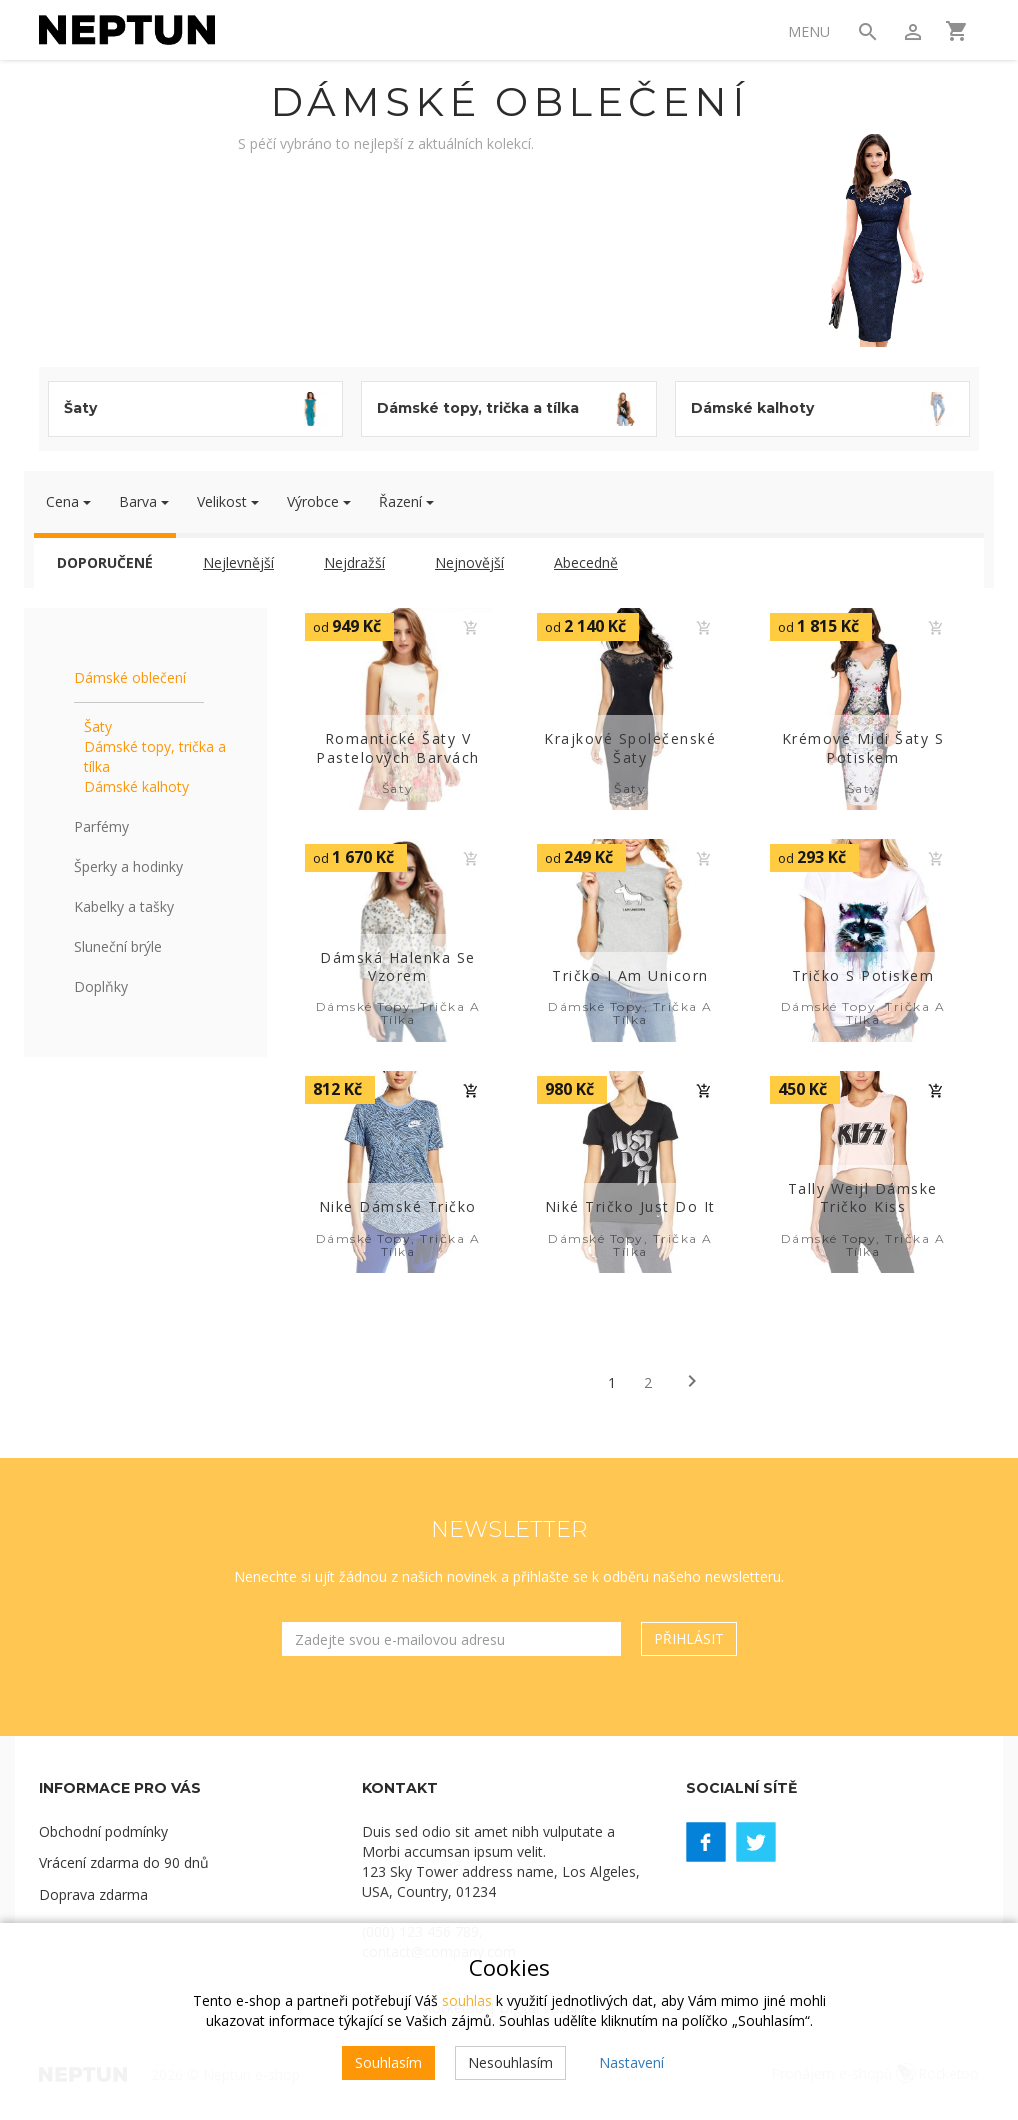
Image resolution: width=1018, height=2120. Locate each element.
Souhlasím (388, 2062)
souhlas (467, 2000)
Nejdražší (354, 562)
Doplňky (101, 986)
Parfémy (101, 826)
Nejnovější (469, 562)
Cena (68, 501)
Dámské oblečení (130, 677)
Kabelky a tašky (124, 906)
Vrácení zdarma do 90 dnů (124, 1863)
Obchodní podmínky (103, 1831)
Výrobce (319, 501)
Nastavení (631, 2062)
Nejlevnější (238, 562)
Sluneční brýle (118, 946)
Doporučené (105, 562)
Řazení (406, 501)
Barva (144, 501)
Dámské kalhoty (136, 786)
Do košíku (471, 628)
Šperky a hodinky (128, 866)
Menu (808, 31)
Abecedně (586, 562)
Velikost (228, 501)
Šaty (98, 726)
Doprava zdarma (93, 1895)
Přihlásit (689, 1638)
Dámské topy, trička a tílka (155, 756)
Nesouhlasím (510, 2062)
